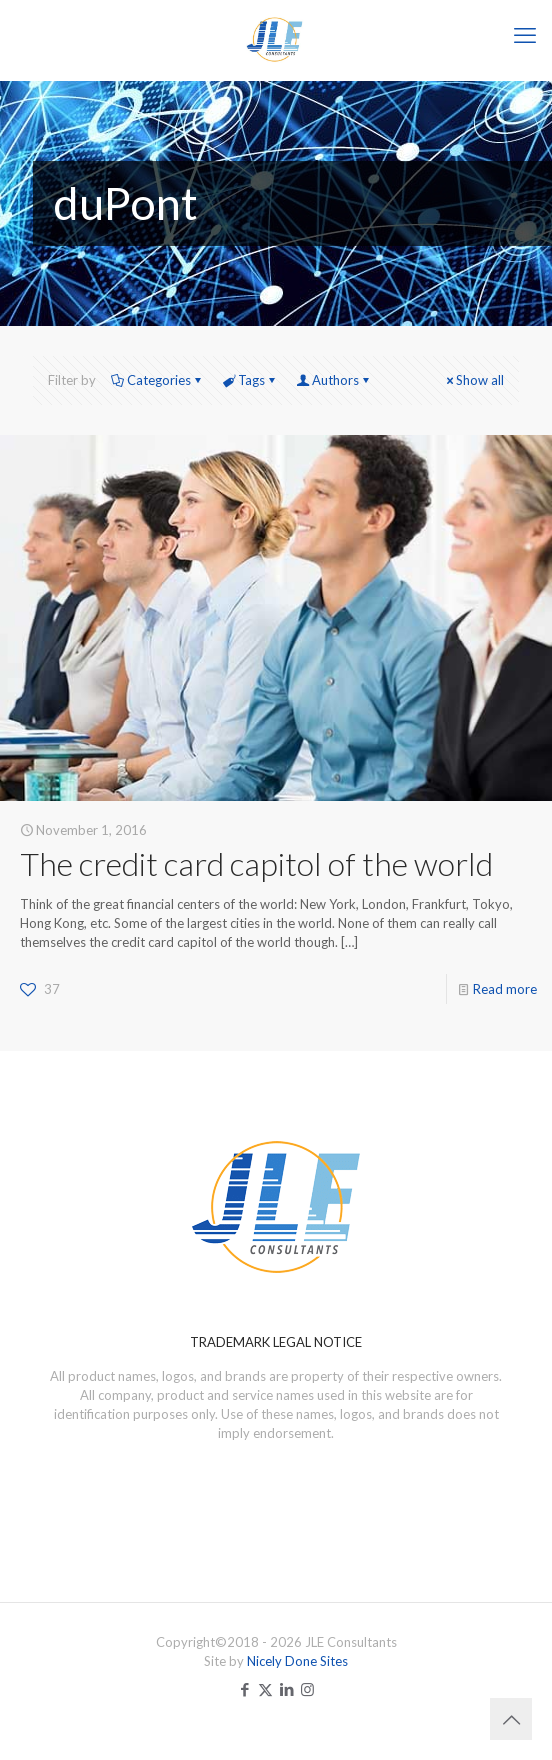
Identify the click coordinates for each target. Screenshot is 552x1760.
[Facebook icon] (244, 1689)
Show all (473, 380)
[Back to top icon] (511, 1719)
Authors (334, 380)
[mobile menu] (525, 35)
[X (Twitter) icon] (265, 1689)
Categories (157, 380)
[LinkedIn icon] (286, 1689)
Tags (250, 380)
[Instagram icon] (307, 1689)
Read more (505, 989)
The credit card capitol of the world (256, 863)
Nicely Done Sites (297, 1661)
